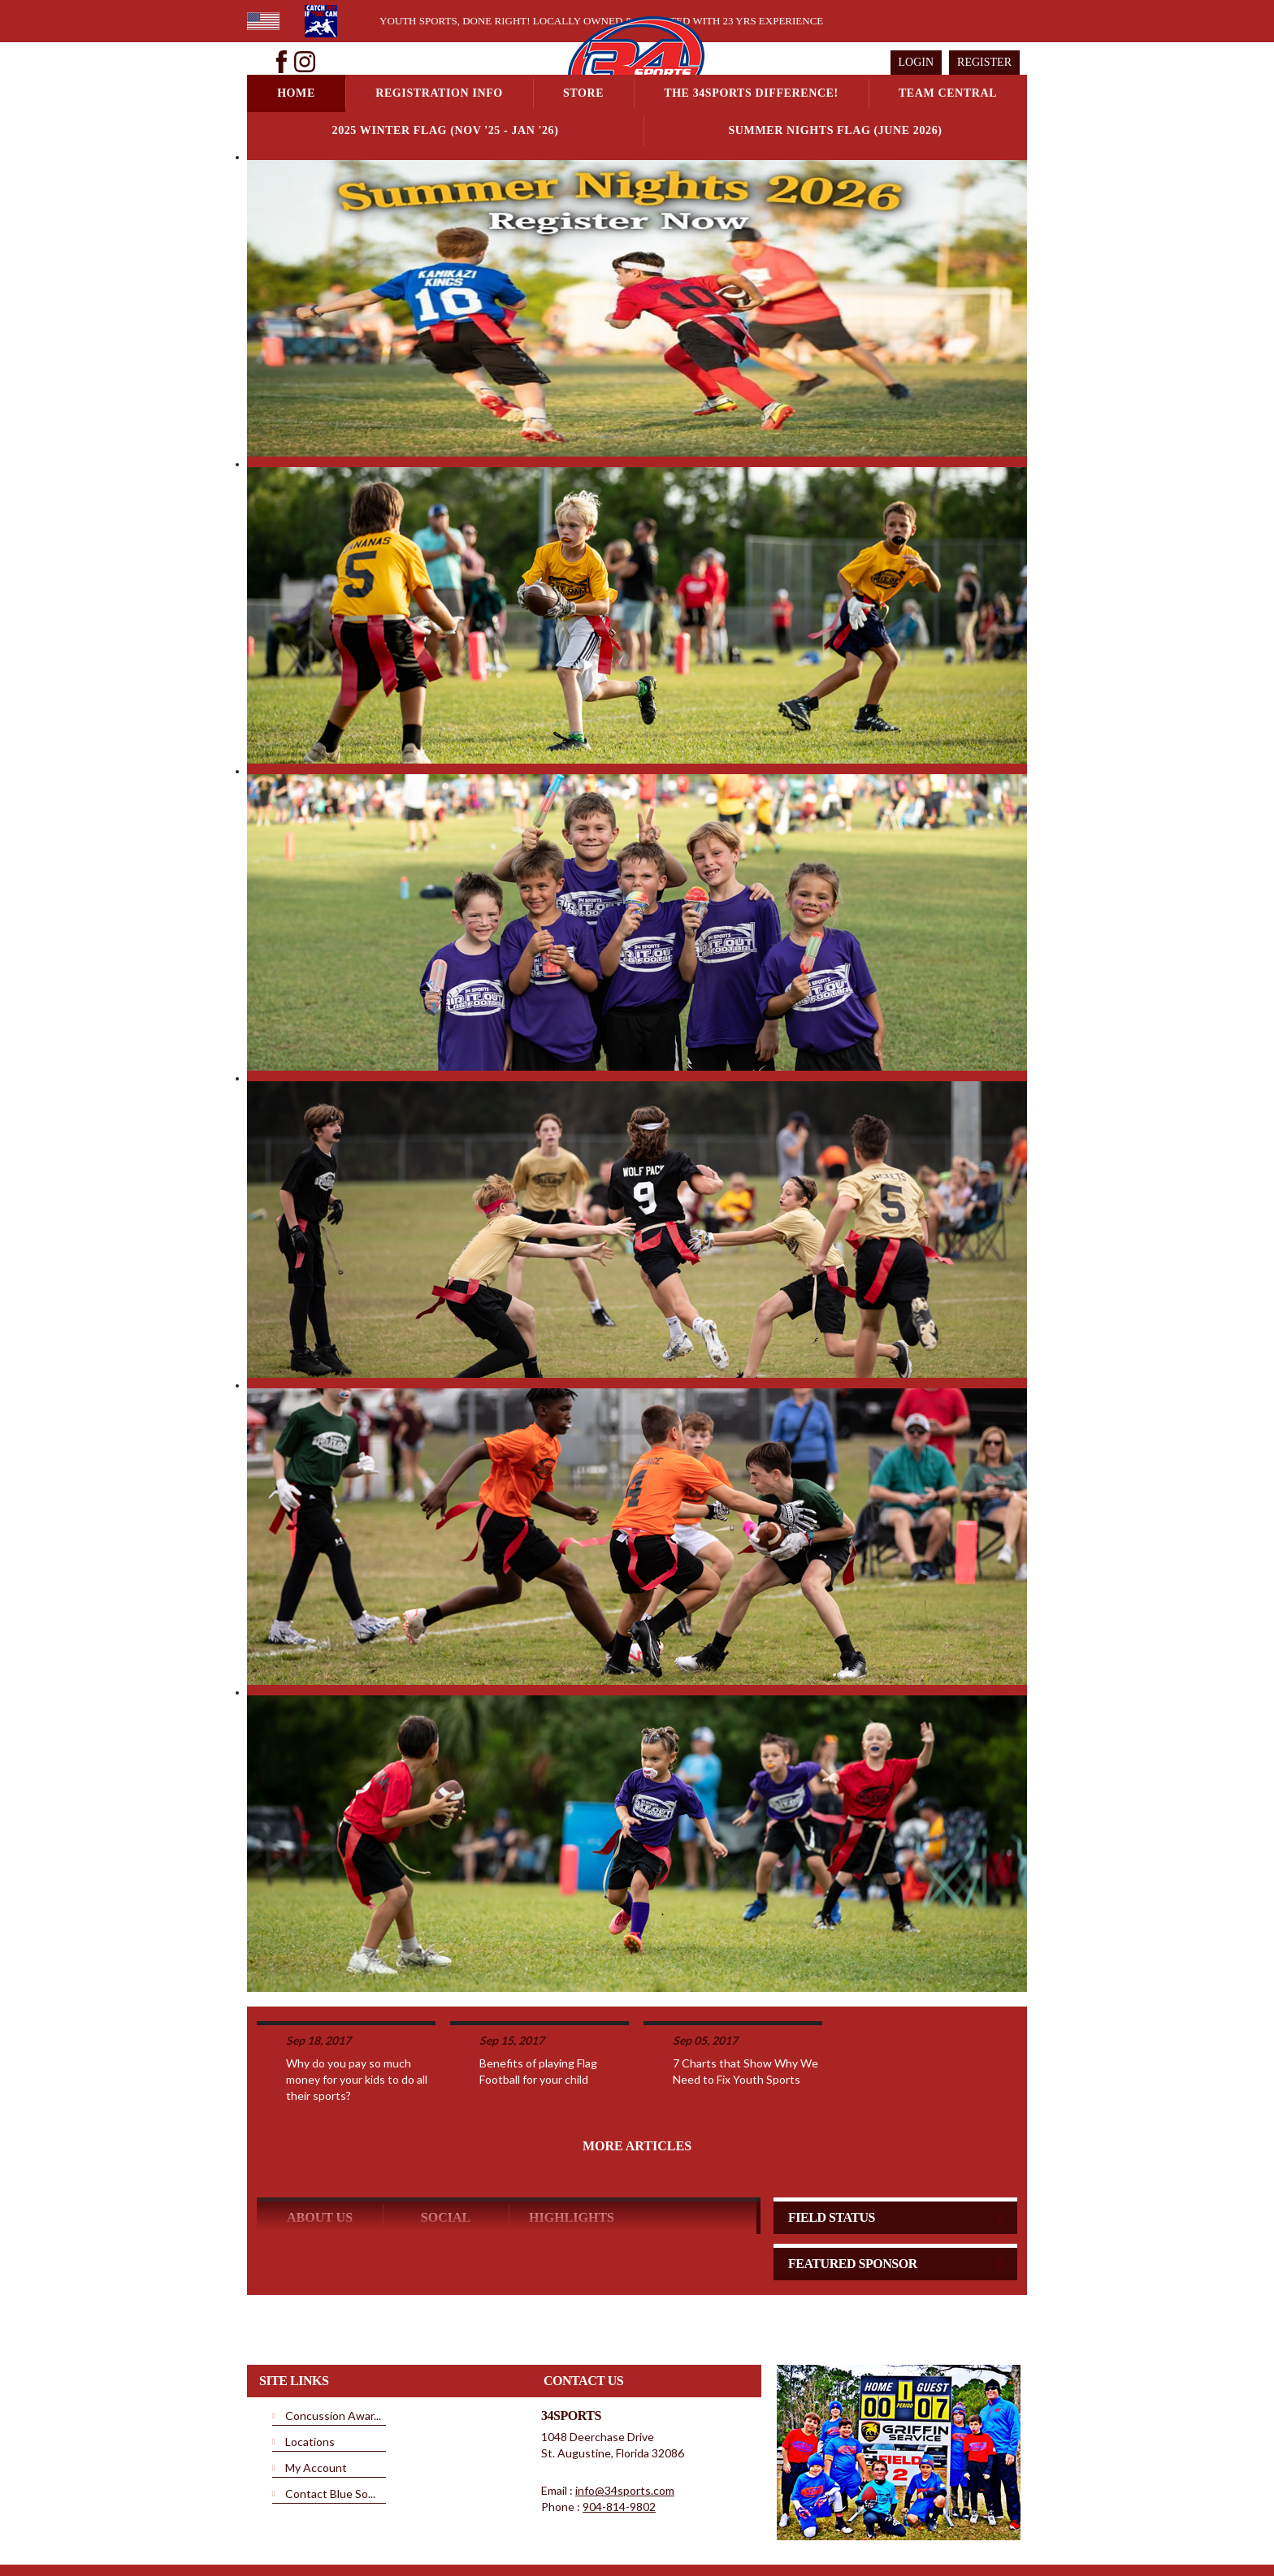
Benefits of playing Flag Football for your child (538, 2008)
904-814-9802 (619, 2443)
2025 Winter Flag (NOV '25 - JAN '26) (445, 130)
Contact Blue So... (330, 2430)
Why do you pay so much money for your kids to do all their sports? (356, 2016)
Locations (310, 2378)
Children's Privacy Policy (749, 2526)
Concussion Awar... (333, 2352)
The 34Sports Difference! (751, 93)
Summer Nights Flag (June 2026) (835, 130)
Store (583, 93)
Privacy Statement (481, 2526)
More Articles (637, 2082)
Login (916, 62)
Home (296, 93)
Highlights (571, 2154)
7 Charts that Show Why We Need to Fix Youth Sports (745, 2008)
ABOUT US (320, 2154)
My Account (316, 2404)
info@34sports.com (624, 2427)
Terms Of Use (560, 2526)
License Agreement (643, 2526)
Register (984, 62)
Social (445, 2154)
